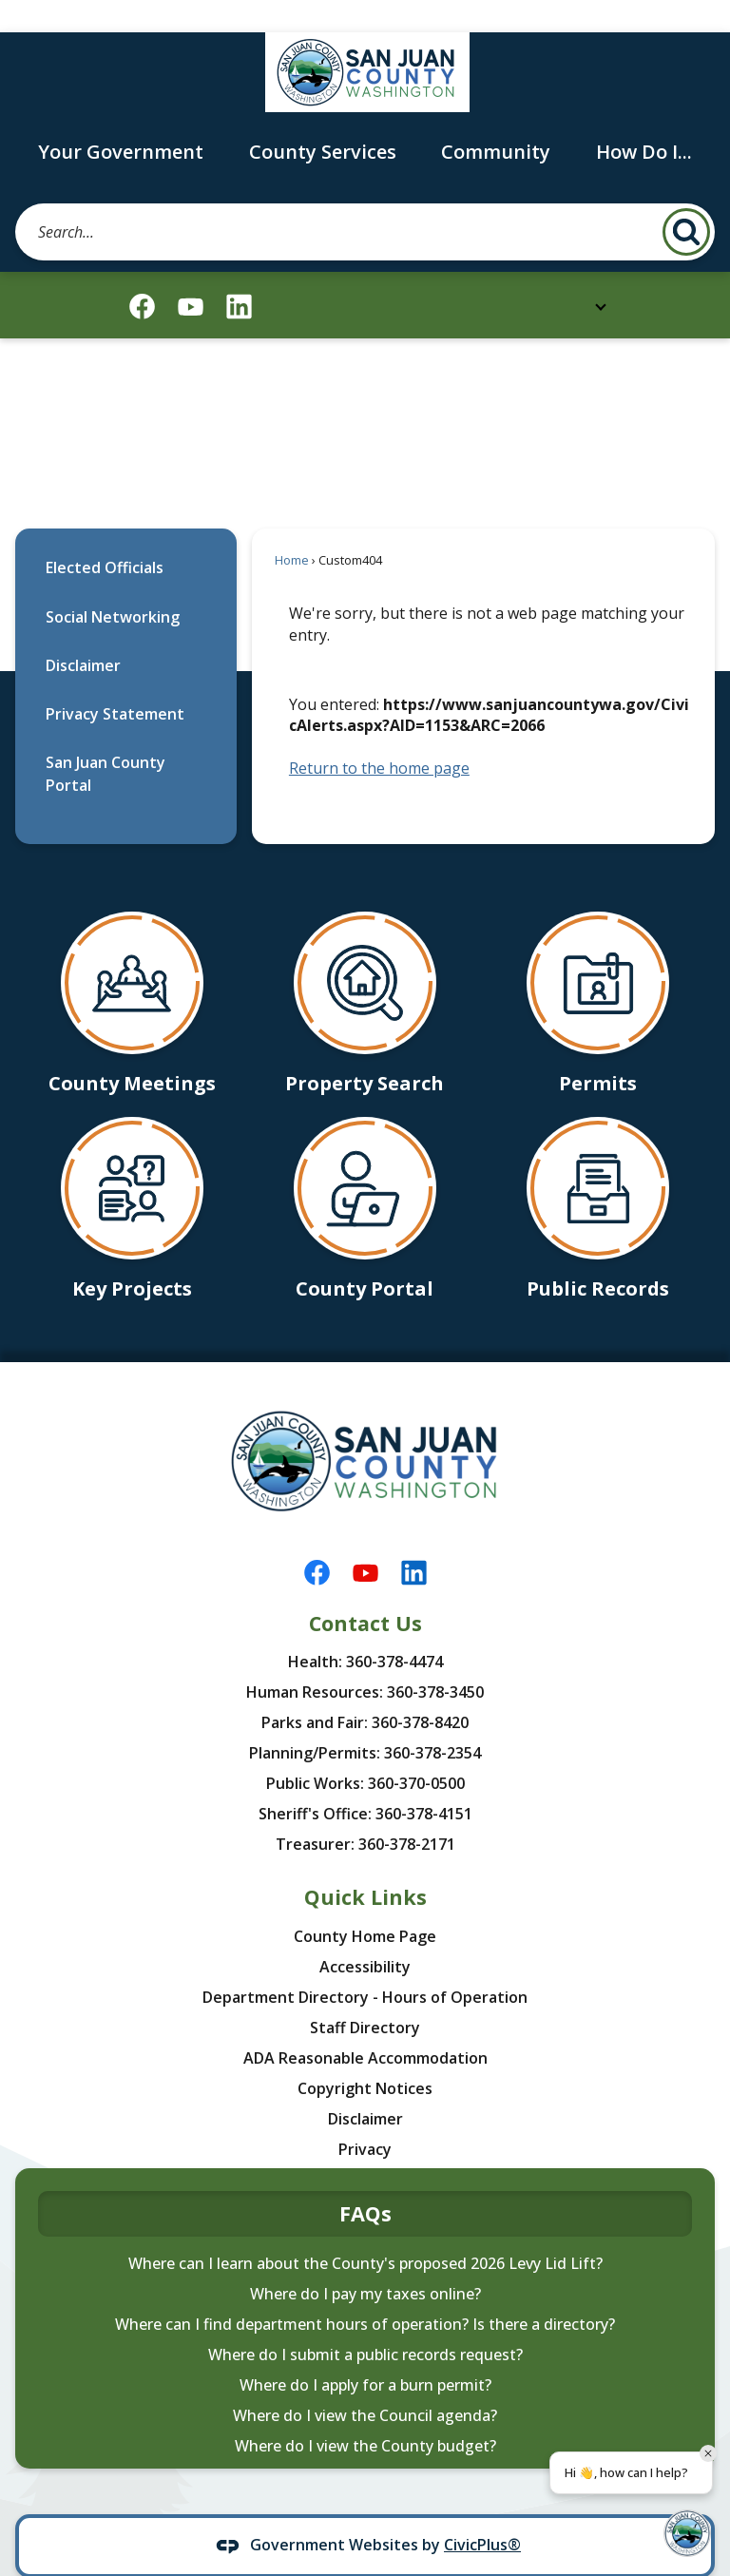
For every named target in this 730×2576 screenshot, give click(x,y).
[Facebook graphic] (142, 274)
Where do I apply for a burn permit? (365, 2352)
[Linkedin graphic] (239, 274)
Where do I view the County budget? (365, 2413)
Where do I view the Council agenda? (365, 2383)
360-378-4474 (394, 1629)
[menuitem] (126, 535)
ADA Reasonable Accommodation (365, 2025)
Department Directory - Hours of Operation (365, 1964)
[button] (686, 199)
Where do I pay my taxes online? (365, 2261)
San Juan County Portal (105, 741)
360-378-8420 (420, 1690)
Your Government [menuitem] (120, 119)
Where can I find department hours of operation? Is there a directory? (365, 2291)
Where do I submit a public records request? (365, 2322)
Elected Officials (104, 535)
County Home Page (365, 1904)
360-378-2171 (406, 1811)
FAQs (365, 2181)
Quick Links (365, 1864)
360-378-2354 (432, 1720)
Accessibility (365, 1934)
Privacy (365, 2116)
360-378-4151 (423, 1781)
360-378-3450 (435, 1659)
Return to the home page (379, 735)
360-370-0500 (416, 1750)
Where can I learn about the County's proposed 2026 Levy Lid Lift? (365, 2230)
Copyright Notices (365, 2056)
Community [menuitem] (495, 119)
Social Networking (113, 584)
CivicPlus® (482, 2512)
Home (292, 527)
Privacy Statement (115, 681)
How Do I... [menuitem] (644, 119)
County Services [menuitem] (322, 119)
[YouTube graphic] (190, 274)
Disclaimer (83, 633)
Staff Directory (365, 1995)
